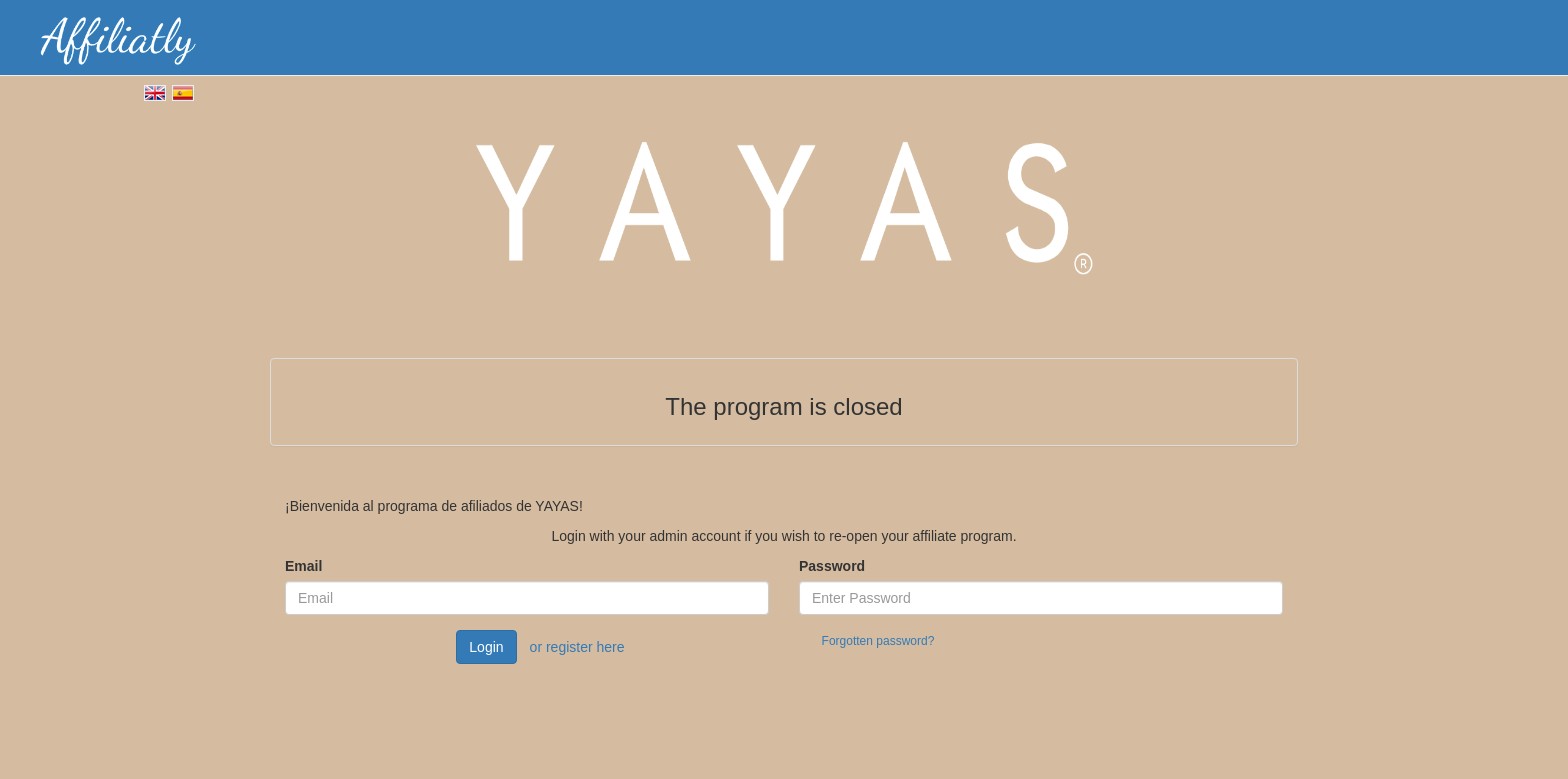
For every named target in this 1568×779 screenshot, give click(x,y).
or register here (577, 647)
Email (303, 566)
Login (486, 647)
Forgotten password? (878, 641)
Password (832, 566)
